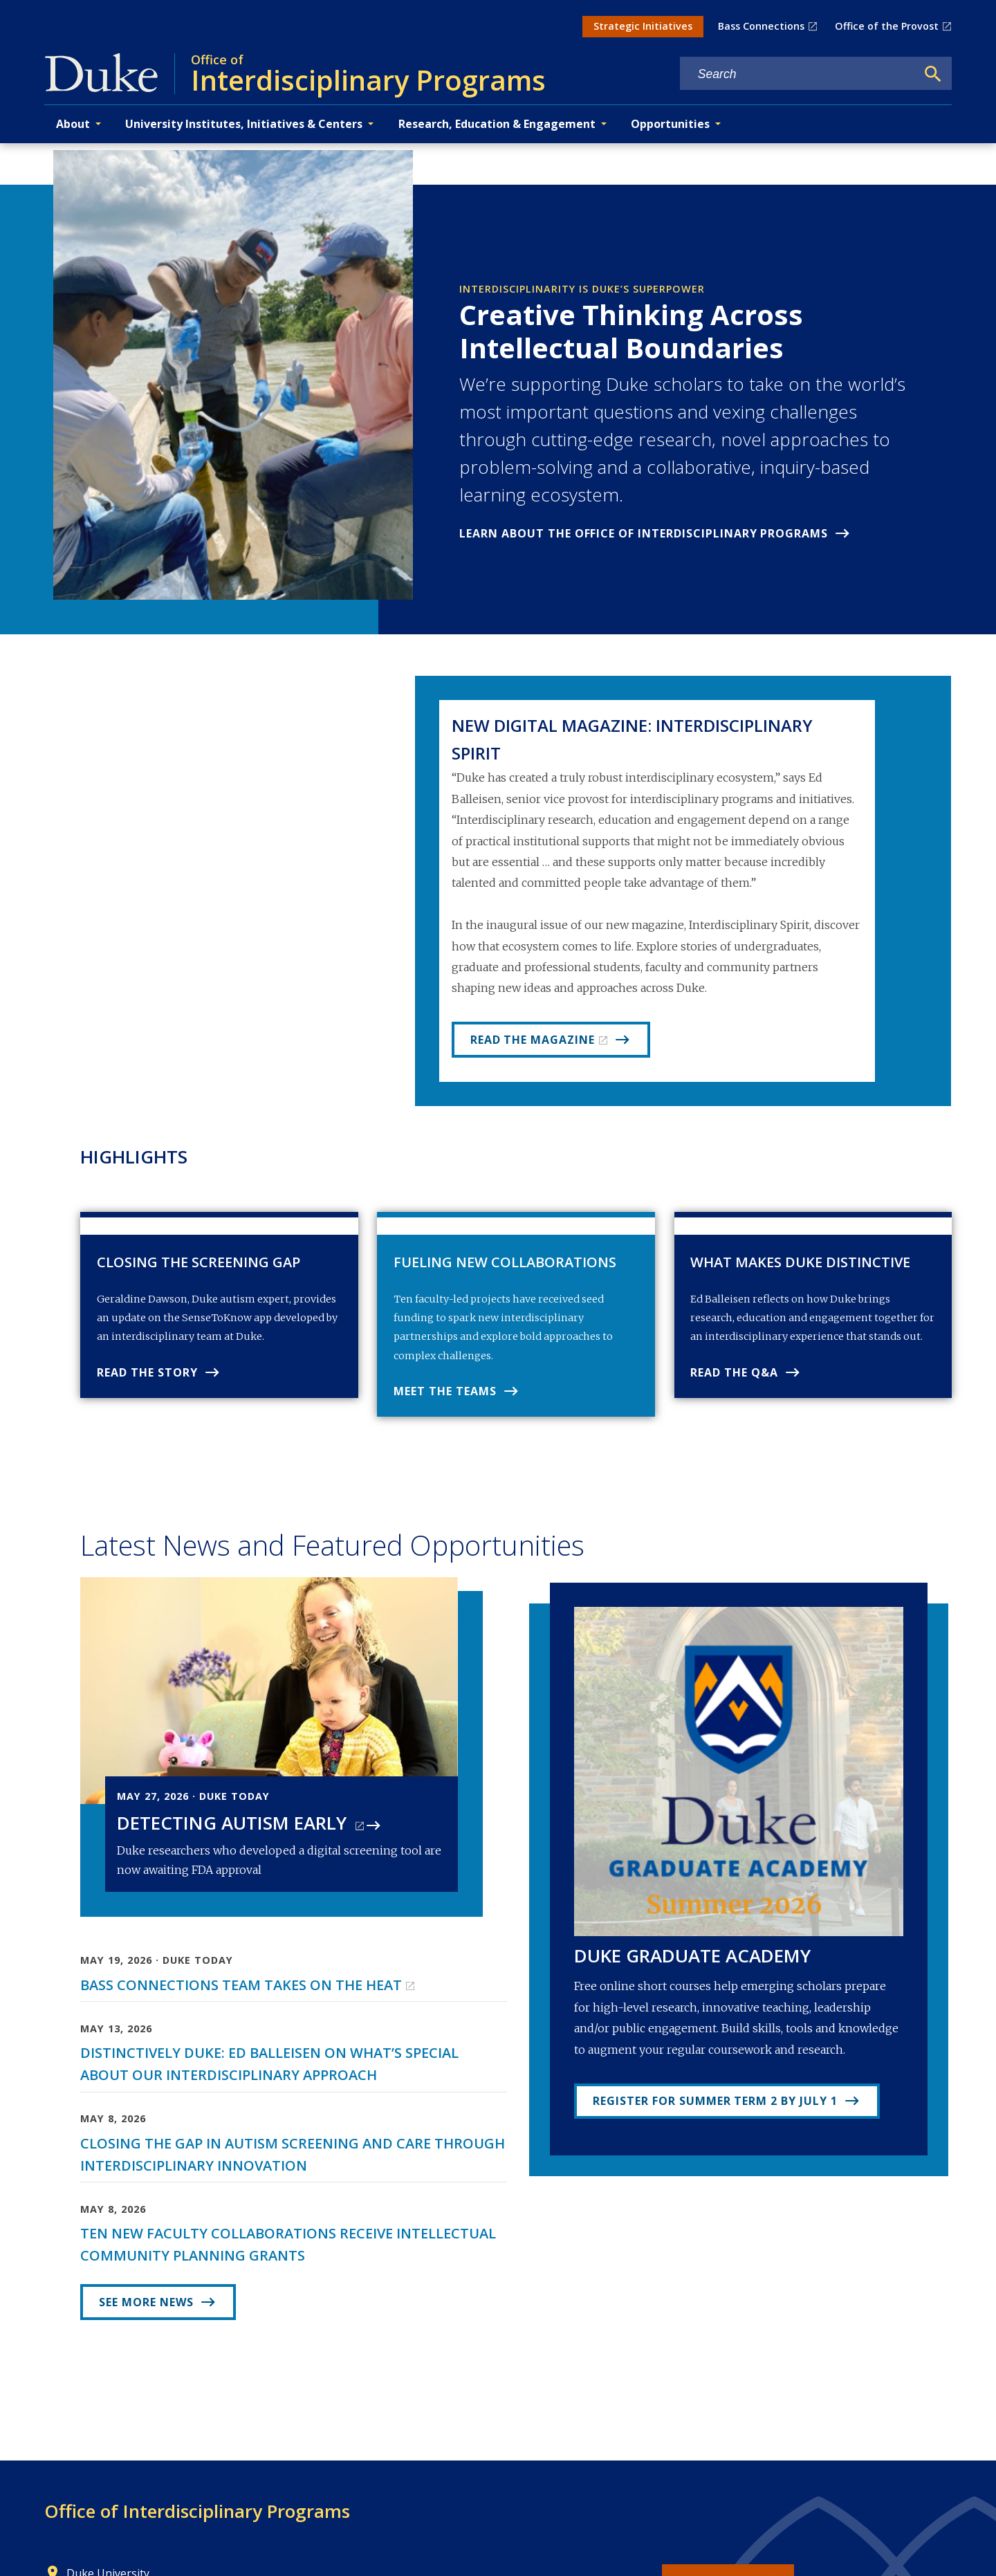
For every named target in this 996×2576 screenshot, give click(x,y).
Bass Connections (761, 26)
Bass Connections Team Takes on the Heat (241, 2001)
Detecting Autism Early (234, 1840)
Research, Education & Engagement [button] (497, 123)
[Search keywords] (798, 74)
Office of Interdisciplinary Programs (197, 2527)
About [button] (73, 123)
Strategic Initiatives (642, 26)
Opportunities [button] (670, 123)
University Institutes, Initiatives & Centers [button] (243, 123)
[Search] (933, 74)
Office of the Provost (887, 26)
